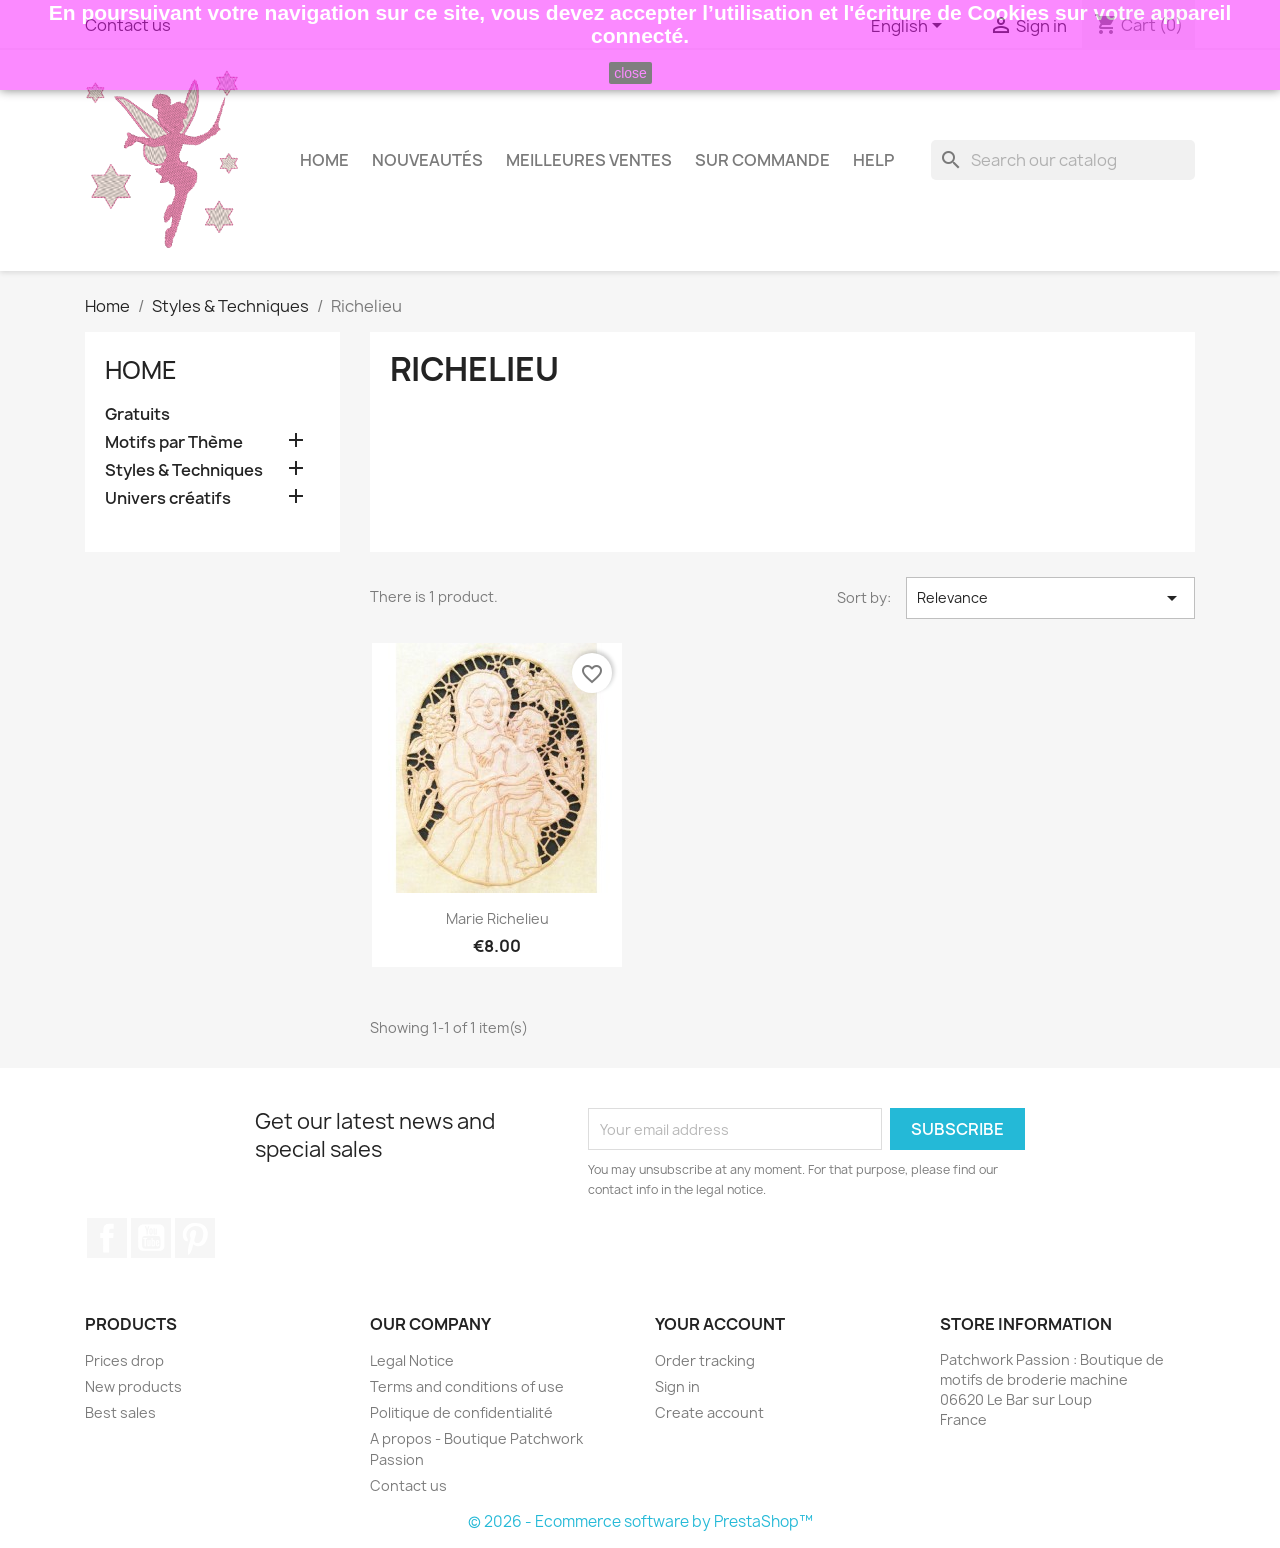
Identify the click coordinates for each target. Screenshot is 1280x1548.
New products (133, 1386)
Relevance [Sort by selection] (1050, 598)
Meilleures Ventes (589, 160)
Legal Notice (412, 1360)
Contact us (408, 1485)
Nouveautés (427, 160)
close (630, 73)
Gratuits (137, 414)
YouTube (151, 1238)
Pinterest (195, 1238)
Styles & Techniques (184, 470)
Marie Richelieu (497, 918)
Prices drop (124, 1360)
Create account (709, 1412)
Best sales (120, 1412)
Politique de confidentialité (461, 1412)
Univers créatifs (168, 498)
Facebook (107, 1238)
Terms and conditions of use (467, 1386)
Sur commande (762, 160)
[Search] (1063, 160)
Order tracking (705, 1360)
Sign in (677, 1386)
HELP (873, 160)
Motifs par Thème (174, 442)
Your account (720, 1324)
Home (324, 160)
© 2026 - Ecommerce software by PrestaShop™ (640, 1521)
